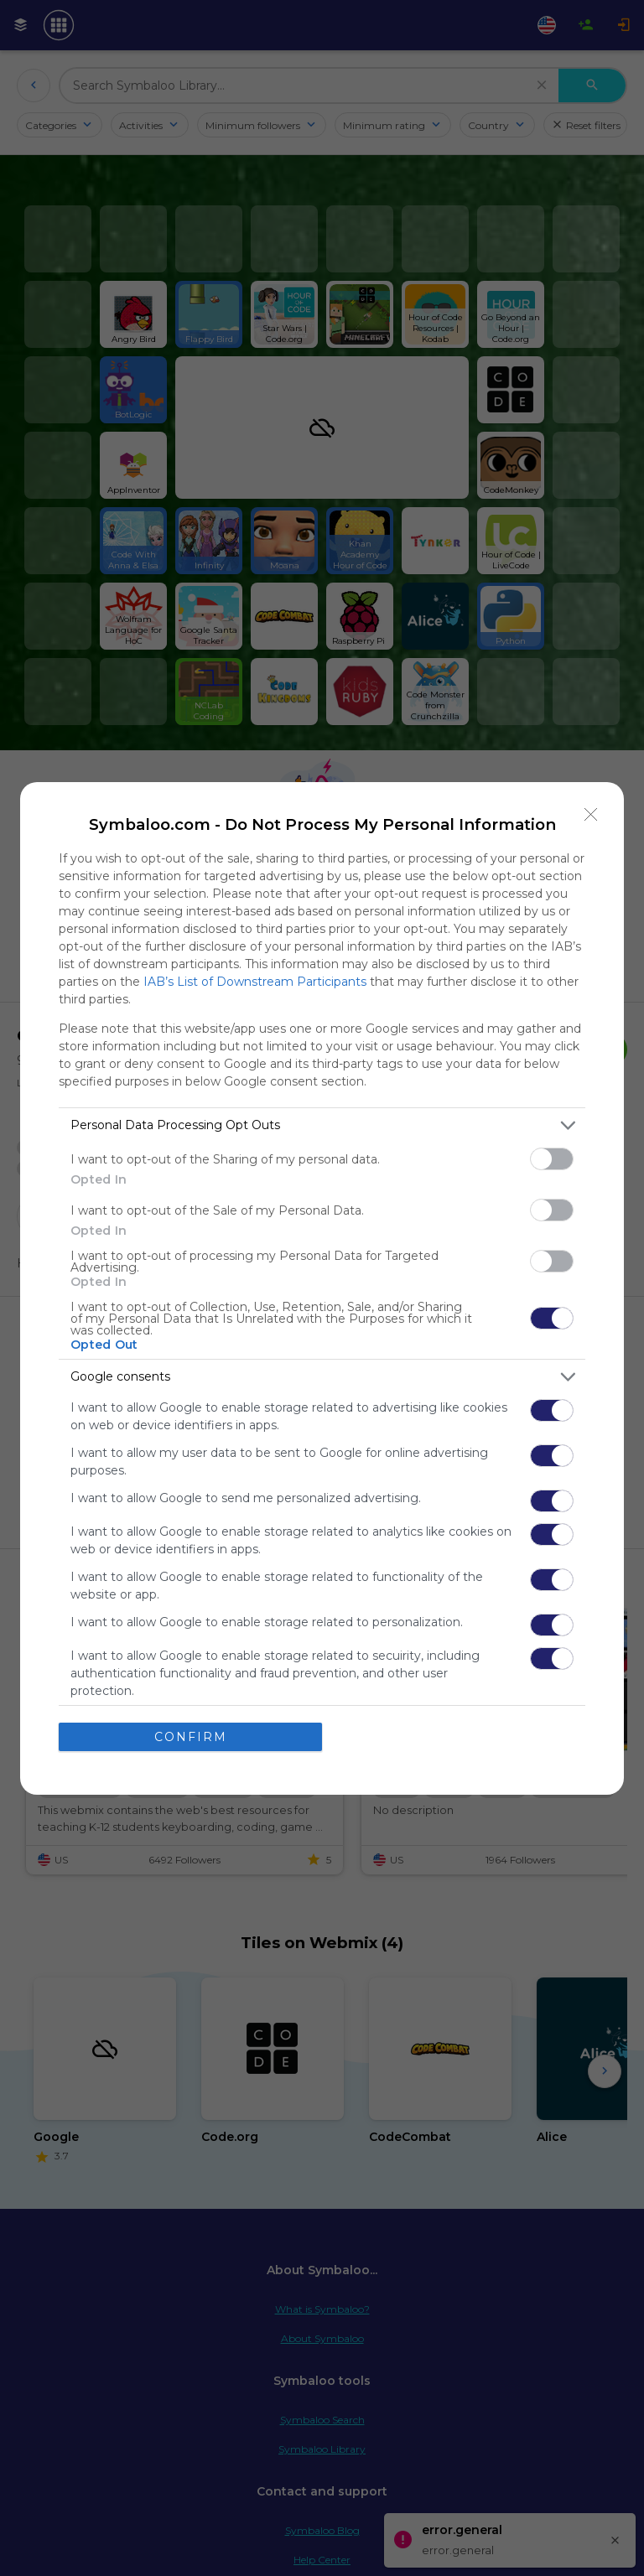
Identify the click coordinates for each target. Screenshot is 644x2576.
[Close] (591, 815)
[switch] (552, 1159)
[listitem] (322, 1125)
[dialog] (322, 1288)
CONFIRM (190, 1736)
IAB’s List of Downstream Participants (254, 981)
